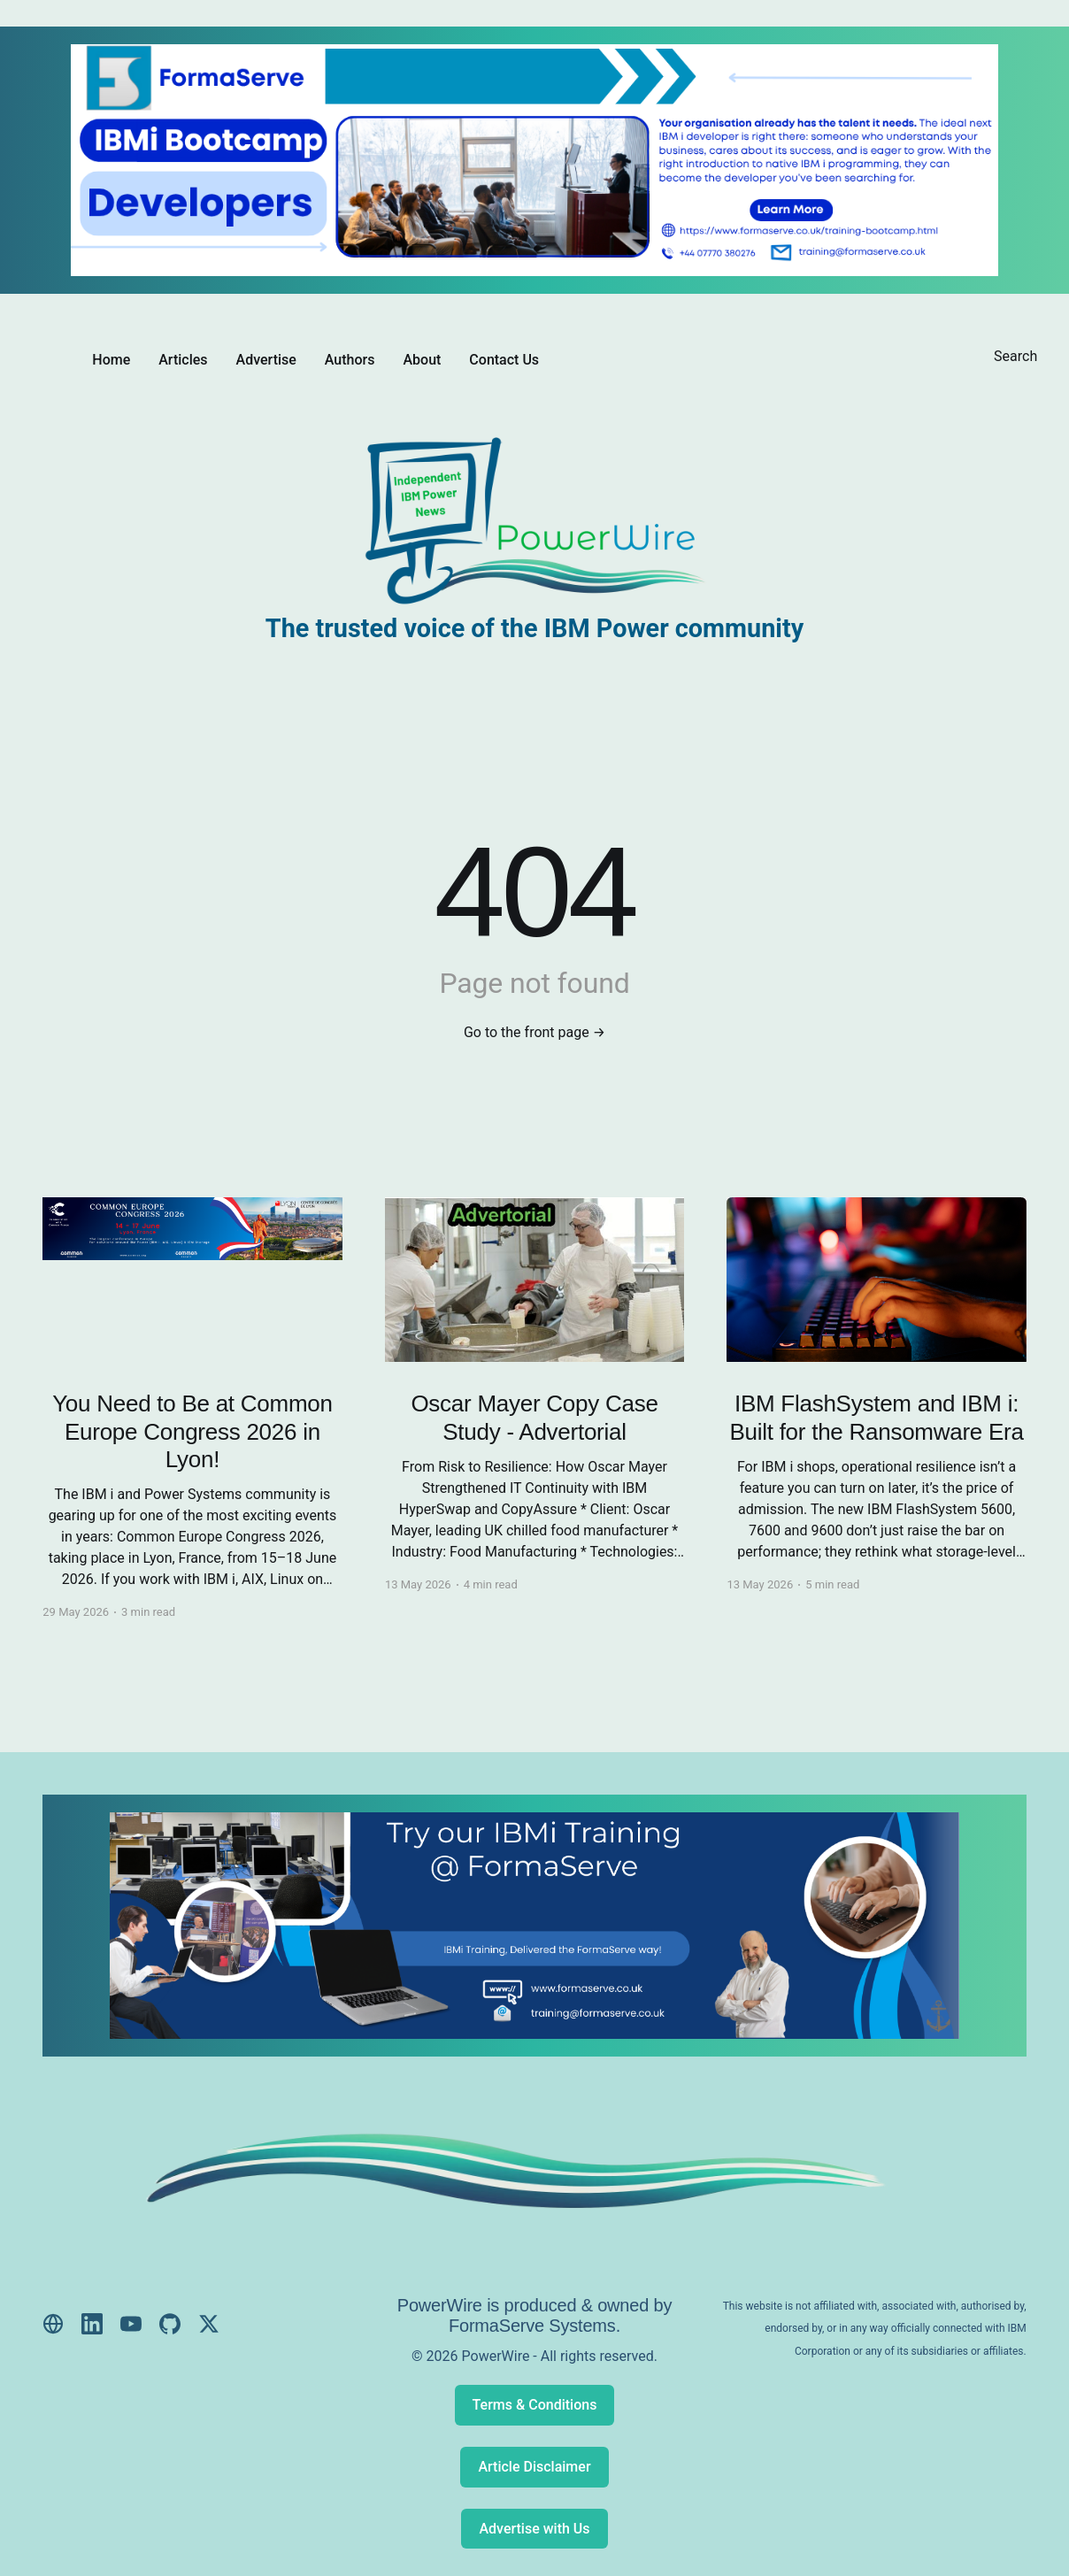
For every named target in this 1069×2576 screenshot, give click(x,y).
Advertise (266, 359)
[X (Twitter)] (208, 2323)
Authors (350, 359)
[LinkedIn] (92, 2323)
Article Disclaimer (534, 2466)
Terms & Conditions (535, 2404)
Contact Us (504, 359)
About (422, 359)
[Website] (53, 2323)
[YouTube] (131, 2323)
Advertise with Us (534, 2528)
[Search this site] (1016, 359)
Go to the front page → (534, 1032)
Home (111, 359)
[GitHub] (170, 2323)
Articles (182, 359)
